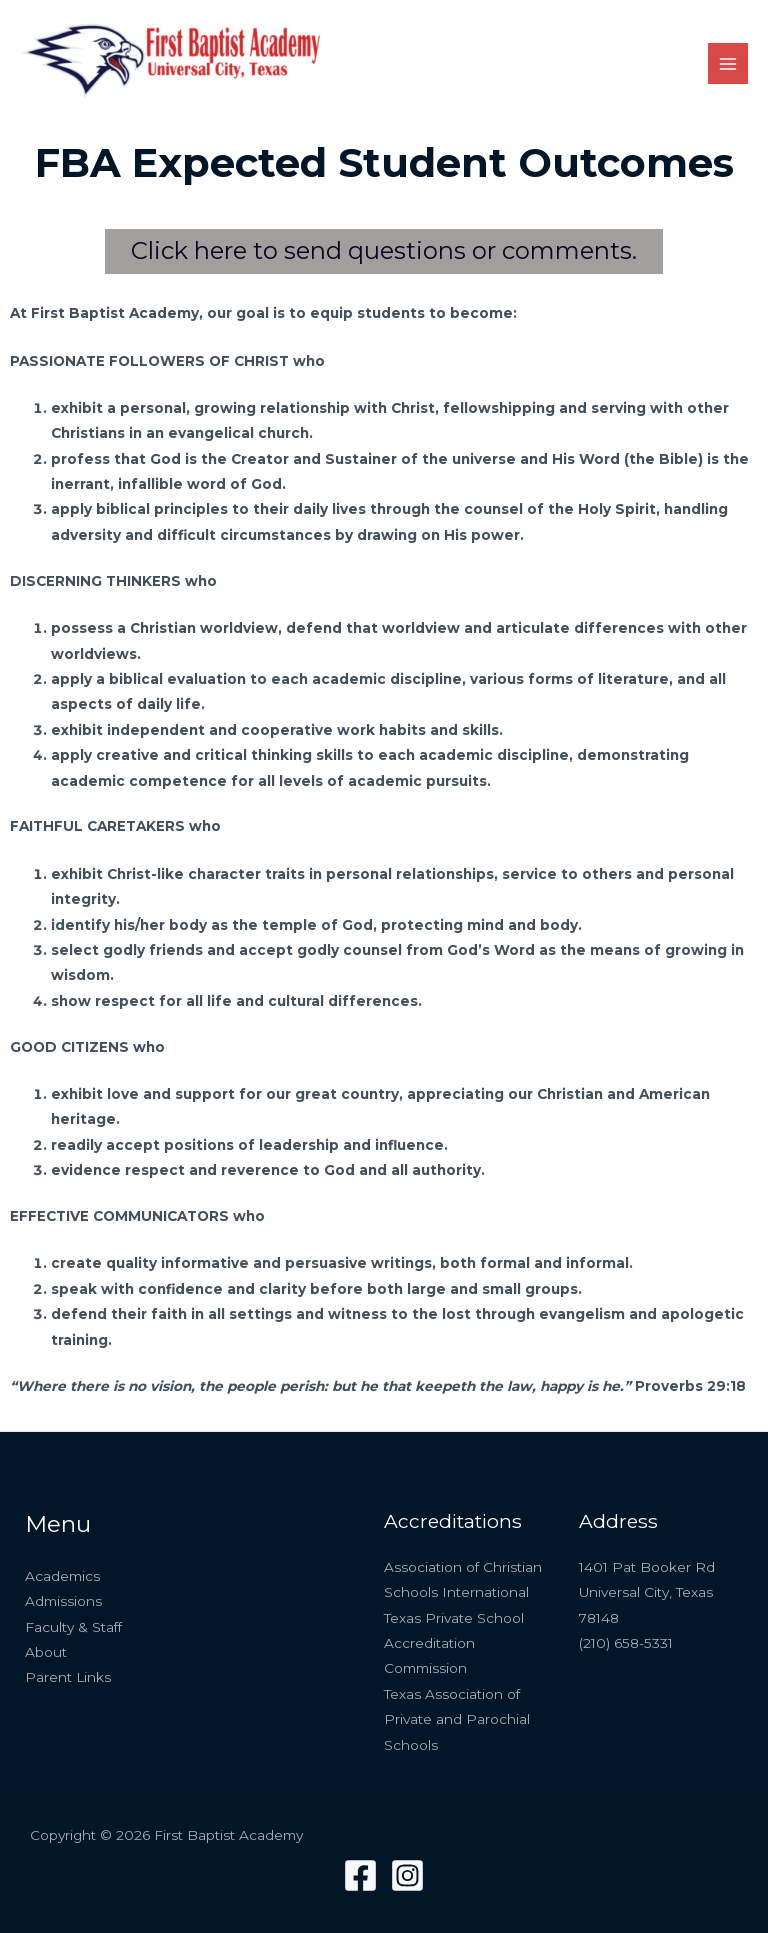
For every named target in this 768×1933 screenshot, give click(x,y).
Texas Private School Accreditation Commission (454, 1643)
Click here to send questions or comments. (384, 250)
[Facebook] (360, 1875)
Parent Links (68, 1677)
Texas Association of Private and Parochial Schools (457, 1719)
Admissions (63, 1601)
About (46, 1652)
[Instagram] (407, 1875)
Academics (62, 1576)
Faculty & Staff (73, 1627)
